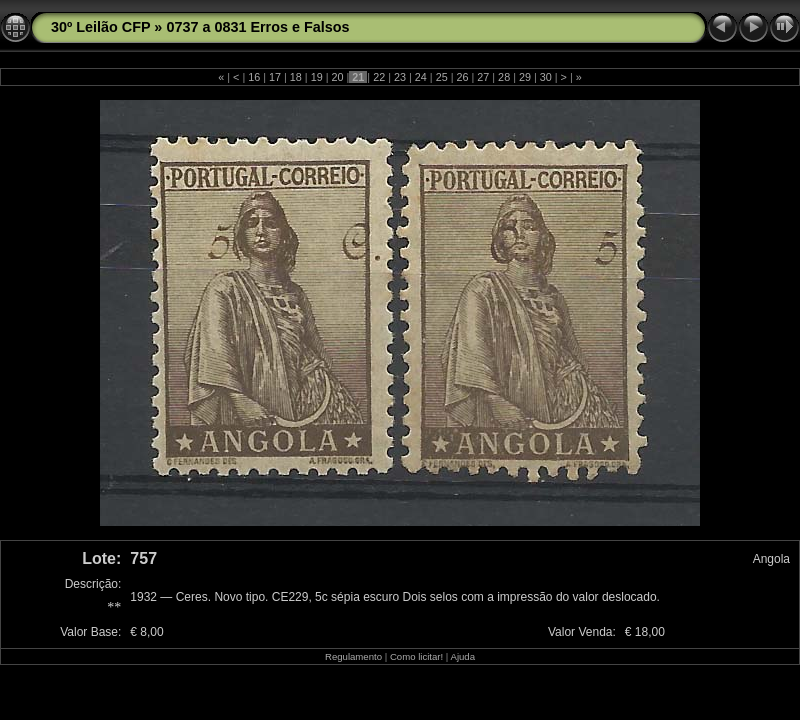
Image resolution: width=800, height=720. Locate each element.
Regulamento (353, 656)
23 (400, 77)
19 (317, 77)
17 (275, 77)
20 (338, 77)
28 (504, 77)
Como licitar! (416, 656)
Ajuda (462, 656)
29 (525, 77)
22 (379, 77)
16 (254, 77)
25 (442, 77)
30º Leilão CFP (100, 27)
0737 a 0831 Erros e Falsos (257, 27)
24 (421, 77)
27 (483, 77)
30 (546, 77)
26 (462, 77)
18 (296, 77)
